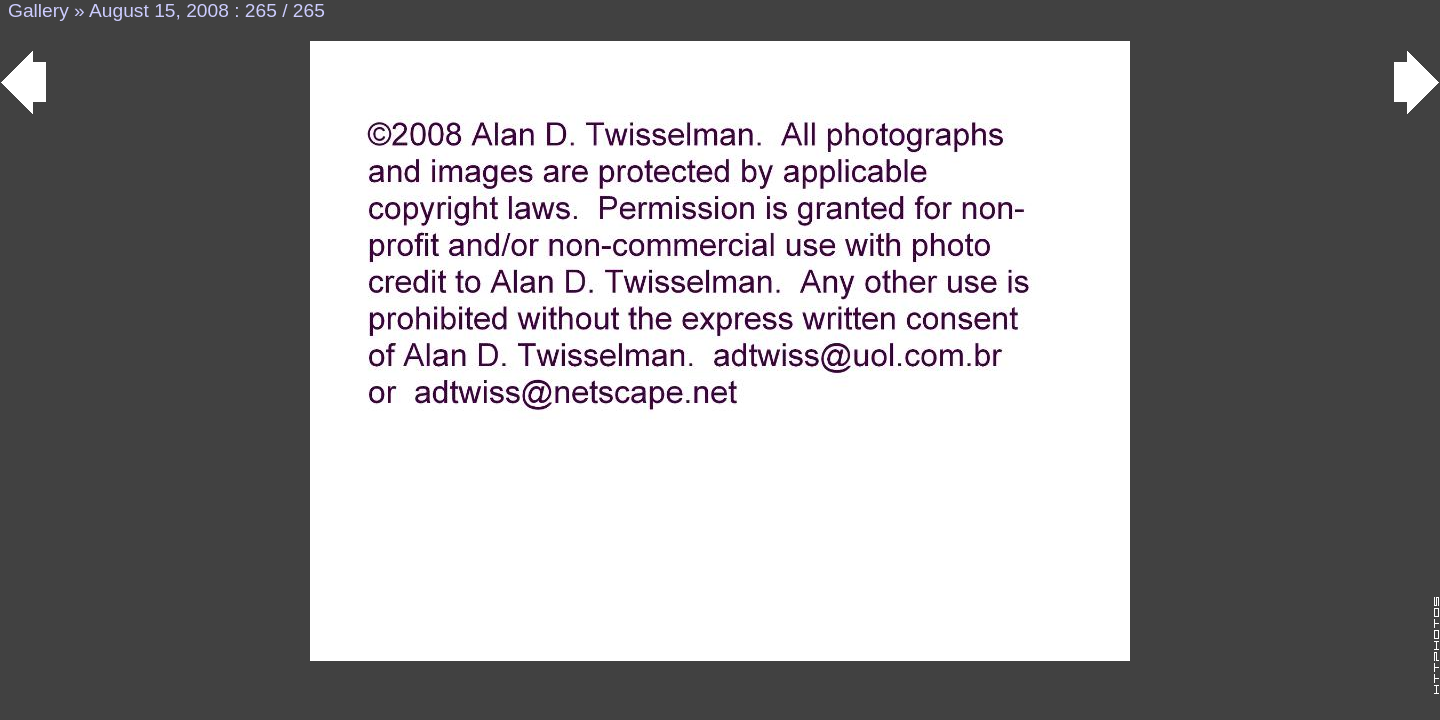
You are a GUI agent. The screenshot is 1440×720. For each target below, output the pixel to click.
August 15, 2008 (159, 10)
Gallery (38, 10)
